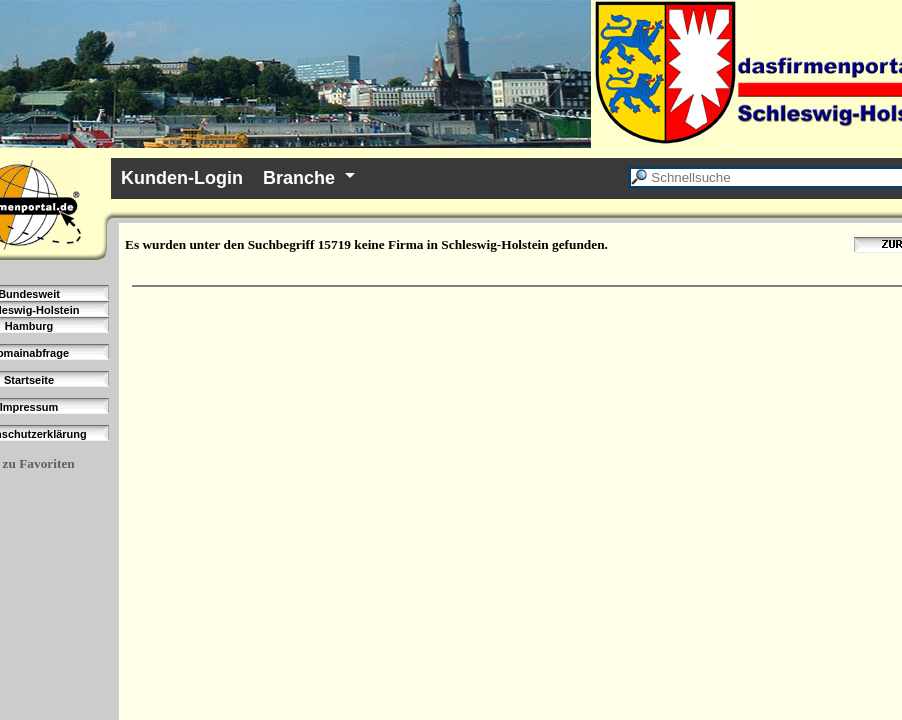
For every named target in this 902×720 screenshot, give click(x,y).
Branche (299, 178)
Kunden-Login (182, 178)
